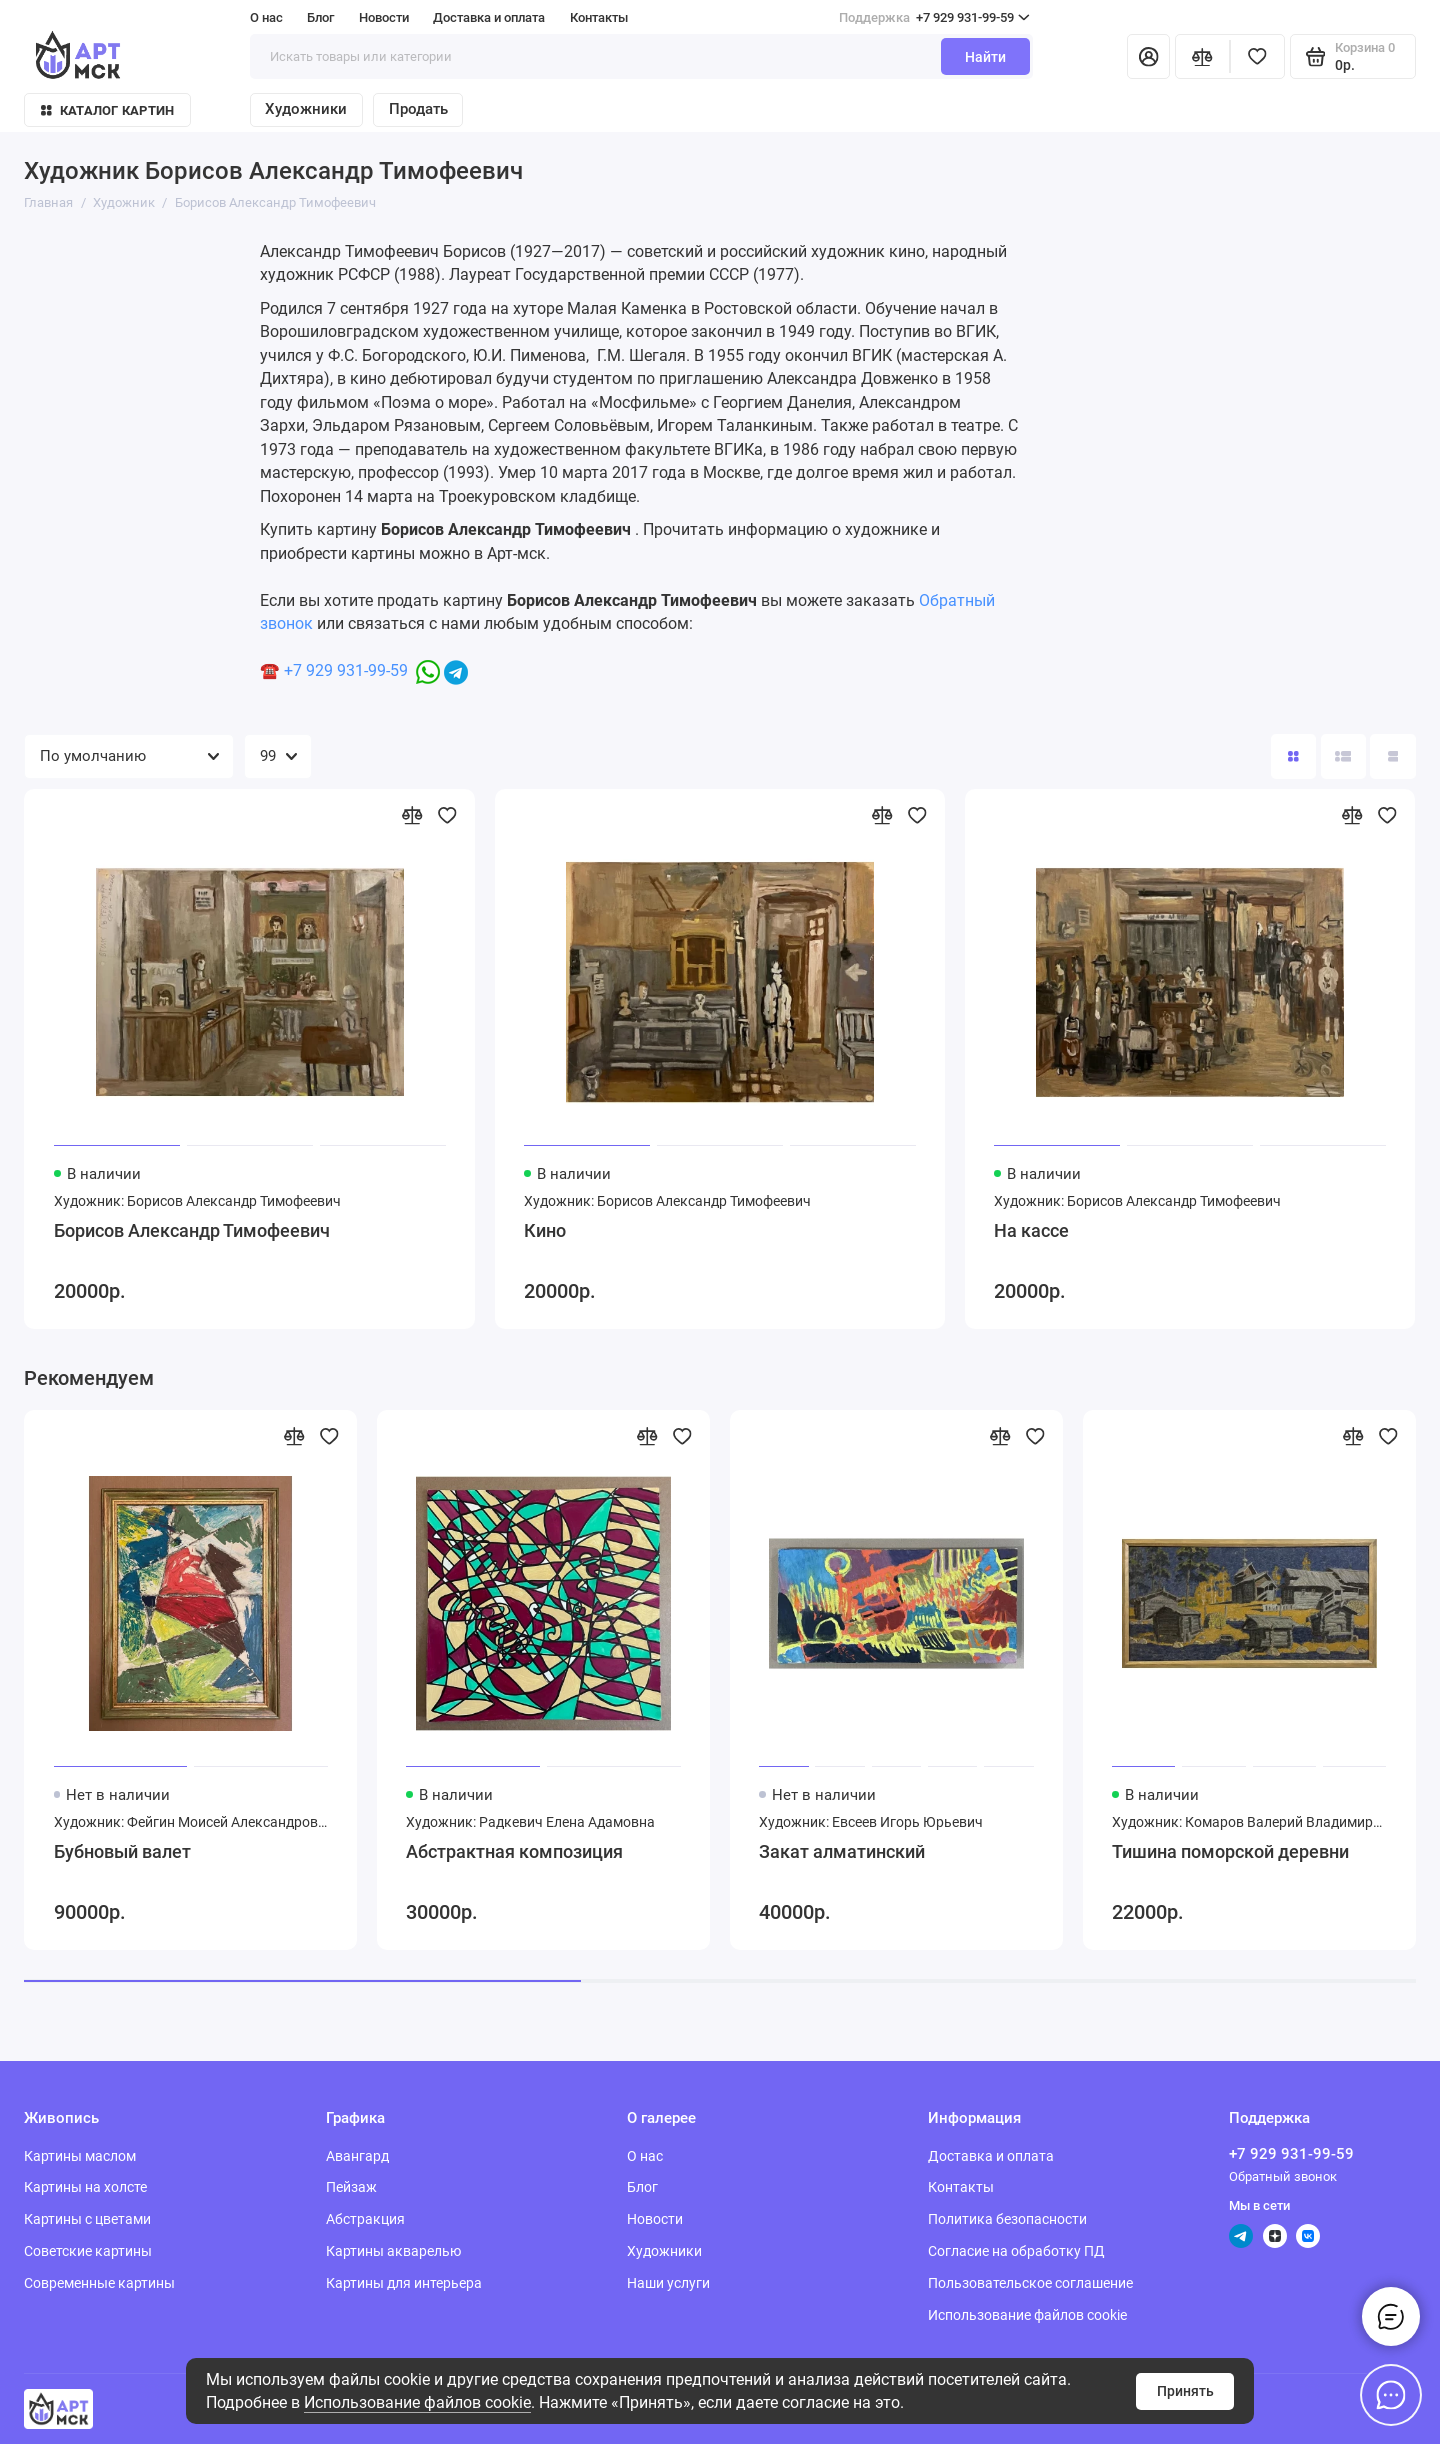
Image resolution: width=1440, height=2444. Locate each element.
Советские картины (88, 2251)
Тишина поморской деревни (1230, 1852)
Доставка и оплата (489, 17)
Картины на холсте (85, 2187)
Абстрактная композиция (514, 1852)
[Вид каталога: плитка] (1293, 756)
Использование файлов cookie (417, 2402)
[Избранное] (1257, 56)
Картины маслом (80, 2156)
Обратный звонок (1283, 2176)
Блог (320, 17)
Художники (306, 109)
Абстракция (365, 2219)
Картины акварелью (393, 2251)
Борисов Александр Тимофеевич (192, 1231)
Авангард (357, 2156)
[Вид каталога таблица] (1392, 756)
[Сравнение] (1202, 56)
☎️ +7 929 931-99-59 (334, 670)
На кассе (1031, 1231)
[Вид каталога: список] (1343, 756)
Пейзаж (351, 2187)
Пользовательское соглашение (1030, 2283)
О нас (266, 17)
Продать (418, 109)
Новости (384, 17)
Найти (985, 57)
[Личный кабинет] (1148, 56)
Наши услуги (668, 2283)
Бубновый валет (122, 1852)
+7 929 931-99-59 (934, 17)
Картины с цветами (87, 2219)
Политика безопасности (1007, 2219)
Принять (1185, 2391)
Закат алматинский (842, 1852)
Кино (545, 1231)
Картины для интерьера (404, 2283)
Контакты (599, 17)
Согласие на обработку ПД (1016, 2251)
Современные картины (99, 2283)
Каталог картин (107, 110)
